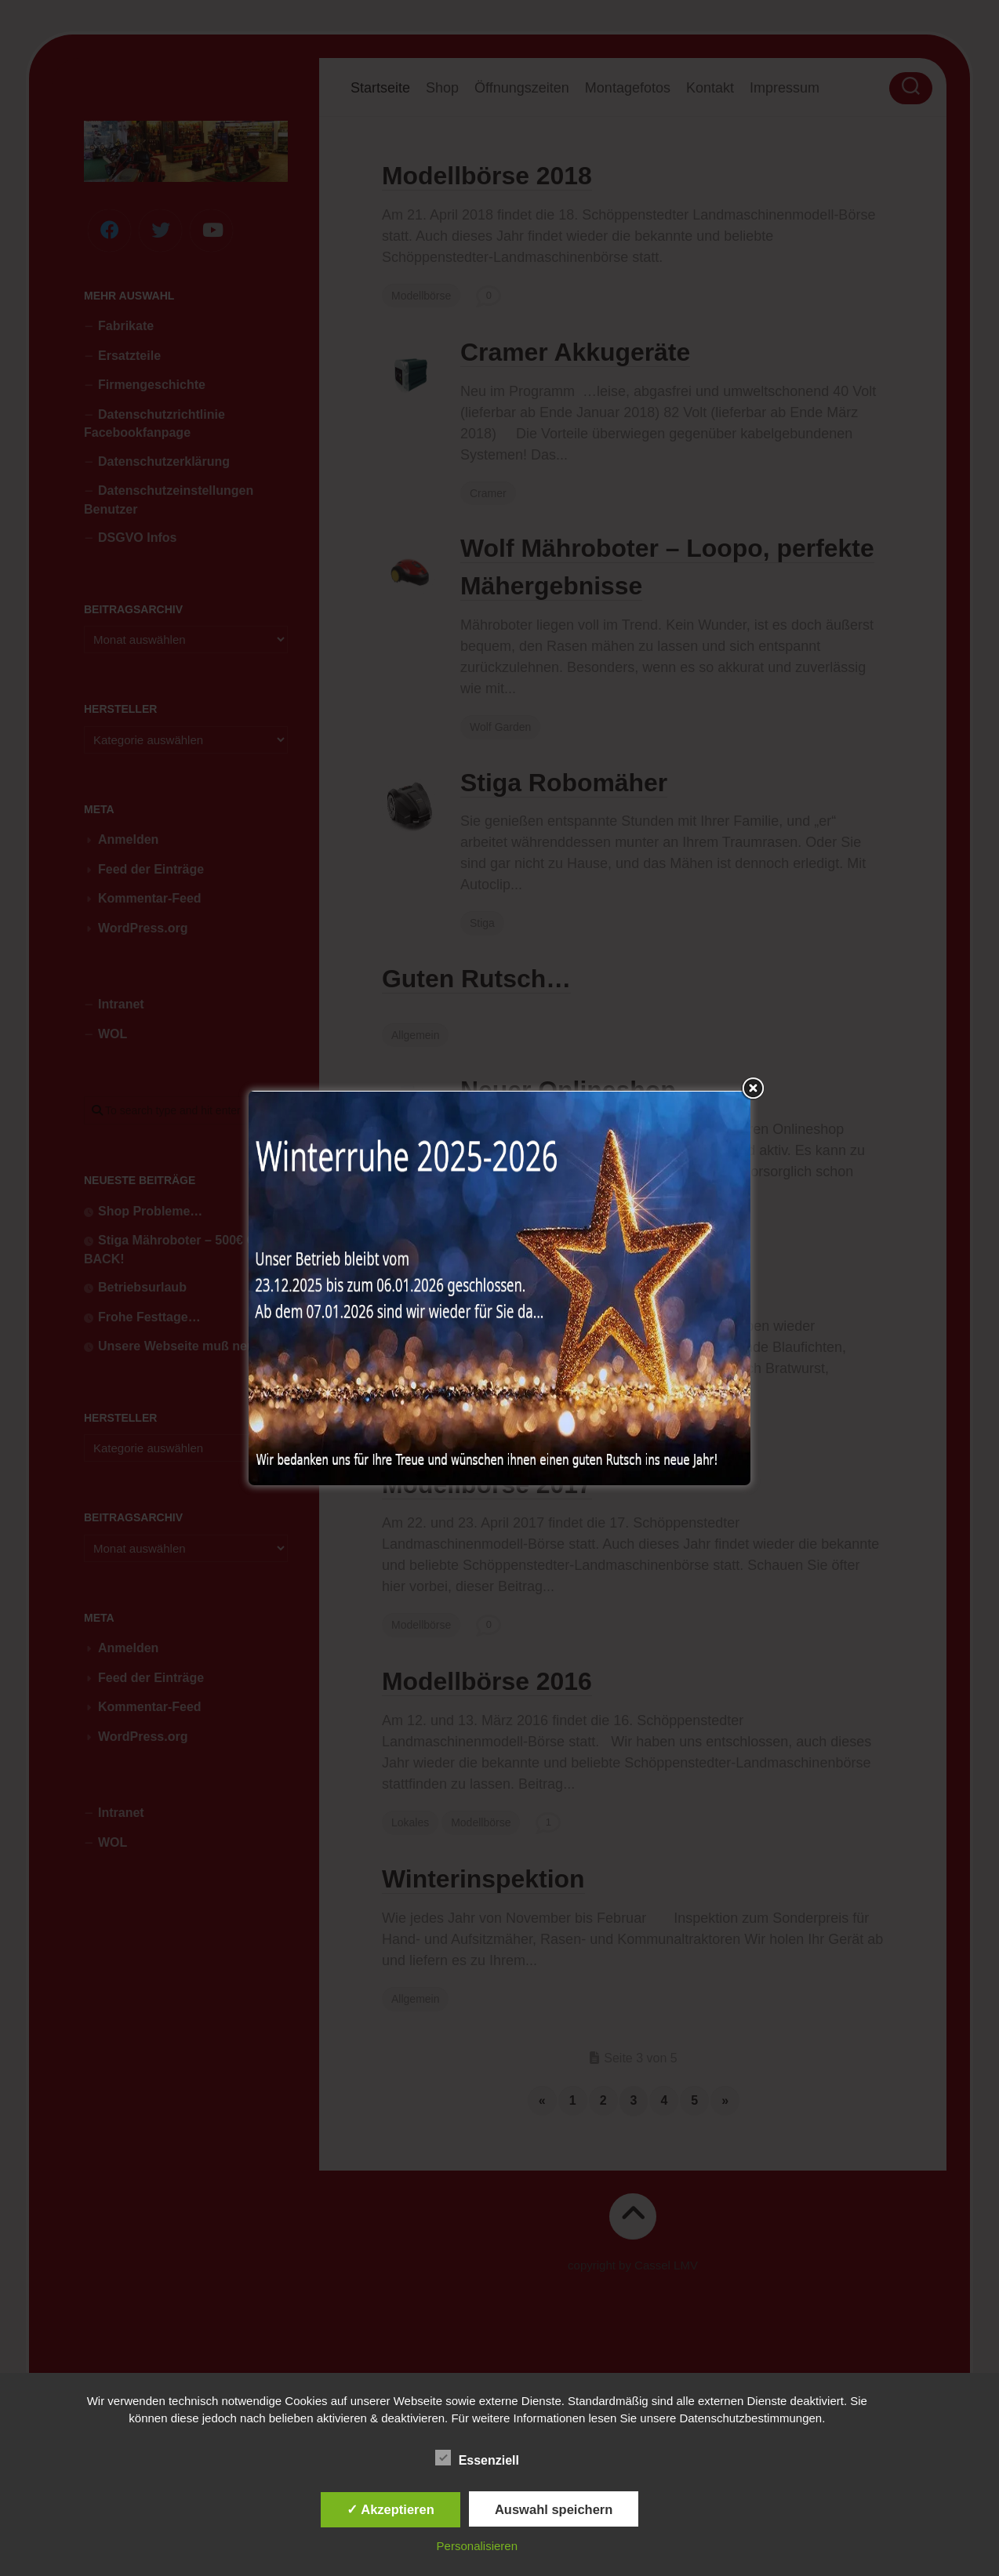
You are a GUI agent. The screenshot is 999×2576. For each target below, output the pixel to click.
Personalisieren (477, 2545)
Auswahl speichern (553, 2509)
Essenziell (477, 2458)
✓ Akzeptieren (390, 2509)
